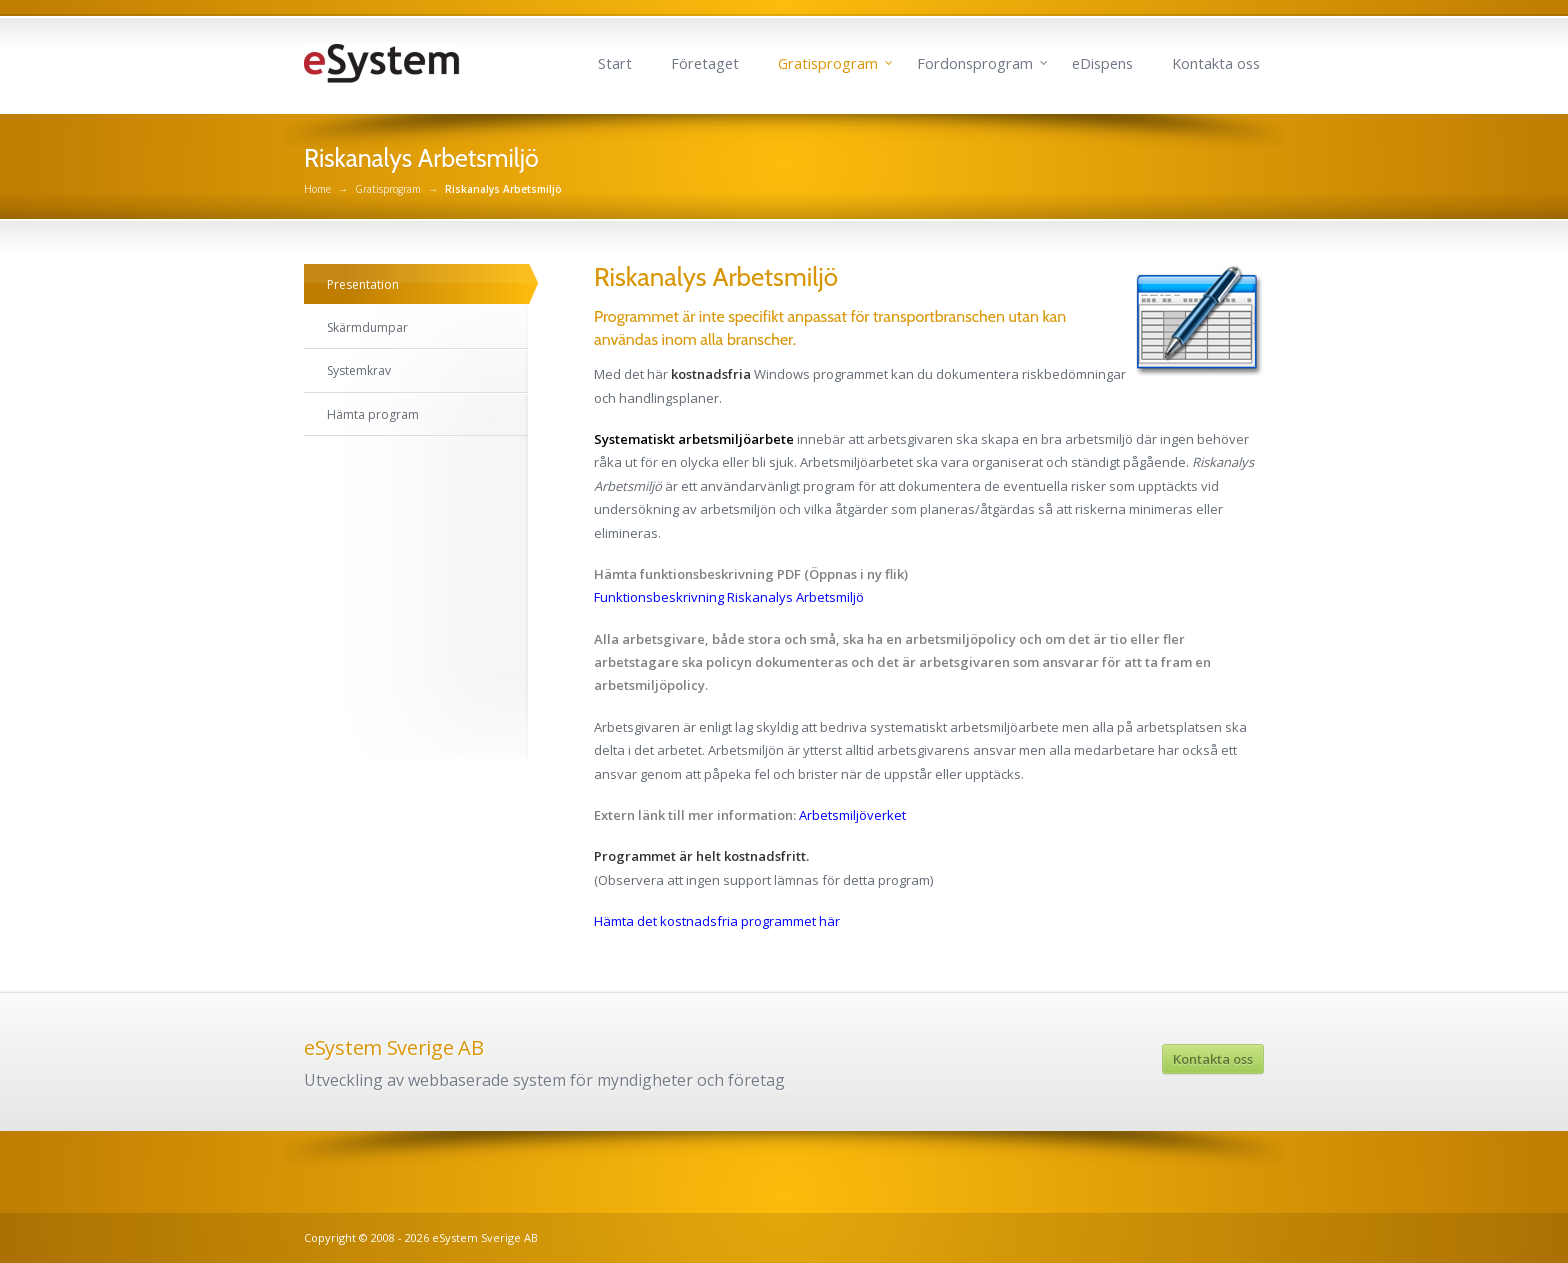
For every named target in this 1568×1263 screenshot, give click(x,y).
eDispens (1102, 63)
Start (615, 63)
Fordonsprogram (975, 63)
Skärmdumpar (367, 327)
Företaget (705, 63)
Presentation (363, 284)
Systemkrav (359, 370)
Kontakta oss (1216, 63)
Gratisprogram (828, 63)
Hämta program (373, 414)
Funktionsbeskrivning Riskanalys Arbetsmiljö (729, 597)
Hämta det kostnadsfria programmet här (717, 921)
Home (317, 189)
